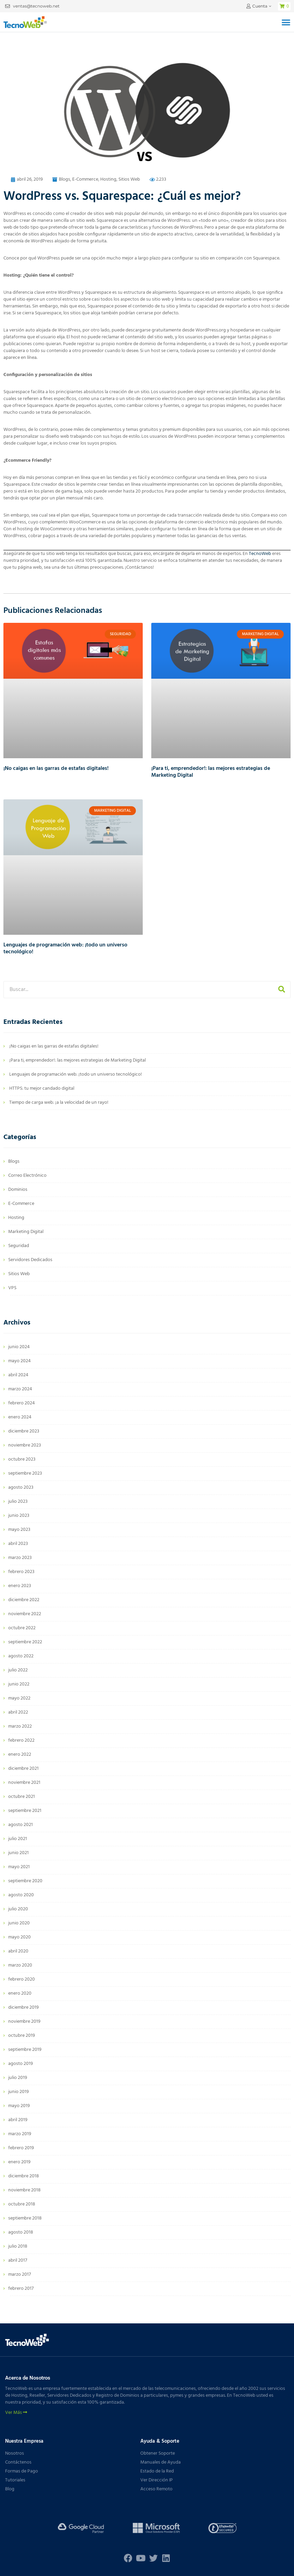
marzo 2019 (19, 2134)
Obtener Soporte (157, 2453)
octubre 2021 (21, 1797)
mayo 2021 (19, 1867)
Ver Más (16, 2412)
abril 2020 (18, 1951)
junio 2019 (18, 2092)
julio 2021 (17, 1839)
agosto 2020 (21, 1895)
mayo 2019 (19, 2106)
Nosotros (14, 2453)
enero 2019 (19, 2162)
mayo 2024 (19, 1361)
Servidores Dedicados (30, 1260)
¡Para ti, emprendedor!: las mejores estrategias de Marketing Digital (210, 772)
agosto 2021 (20, 1825)
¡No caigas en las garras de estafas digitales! (55, 768)
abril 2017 (17, 2260)
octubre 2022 (22, 1628)
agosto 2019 (20, 2064)
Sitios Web (129, 179)
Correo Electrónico (27, 1176)
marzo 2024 (20, 1389)
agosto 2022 (21, 1656)
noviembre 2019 (24, 2021)
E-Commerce (85, 179)
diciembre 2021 (23, 1769)
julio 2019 (17, 2078)
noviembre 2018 (24, 2190)
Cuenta (259, 6)
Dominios (17, 1190)
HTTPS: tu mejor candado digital (41, 1088)
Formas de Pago (21, 2471)
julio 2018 (17, 2246)
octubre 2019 (21, 2036)
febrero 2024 (21, 1403)
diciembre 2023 (23, 1431)
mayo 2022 (19, 1698)
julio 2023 (18, 1501)
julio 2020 (18, 1909)
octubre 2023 (22, 1459)
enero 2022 (19, 1754)
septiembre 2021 (24, 1811)
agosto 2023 (21, 1487)
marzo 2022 (20, 1726)
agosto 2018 (20, 2232)
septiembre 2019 (24, 2050)
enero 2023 (19, 1586)
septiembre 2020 (25, 1881)
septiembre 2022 (25, 1642)
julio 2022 (18, 1670)
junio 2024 (19, 1347)
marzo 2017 (19, 2274)
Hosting (108, 179)
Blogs (64, 179)
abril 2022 (18, 1712)
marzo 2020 (20, 1965)
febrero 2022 (21, 1740)
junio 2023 (18, 1516)
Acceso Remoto (156, 2489)
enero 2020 (19, 1993)
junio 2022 (18, 1684)
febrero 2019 (21, 2148)
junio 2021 (18, 1853)
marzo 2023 (20, 1558)
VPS (12, 1288)
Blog (9, 2489)
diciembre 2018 (23, 2176)
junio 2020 (19, 1923)
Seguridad (18, 1246)
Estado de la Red (157, 2471)
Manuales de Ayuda (160, 2462)
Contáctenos (18, 2462)
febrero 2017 (21, 2289)
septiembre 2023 (25, 1473)
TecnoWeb (260, 554)
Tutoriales (15, 2480)
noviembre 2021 (24, 1783)
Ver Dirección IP (156, 2480)
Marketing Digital (25, 1232)
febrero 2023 (21, 1572)
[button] (286, 22)
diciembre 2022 (23, 1600)
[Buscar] (281, 989)
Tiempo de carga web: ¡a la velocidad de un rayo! (58, 1102)
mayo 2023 (19, 1530)
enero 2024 (19, 1417)
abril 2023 (18, 1544)
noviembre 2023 (24, 1445)
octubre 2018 (21, 2204)
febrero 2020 (21, 1979)
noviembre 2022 (24, 1614)
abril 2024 (18, 1375)
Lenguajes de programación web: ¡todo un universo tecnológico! (65, 948)
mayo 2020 (19, 1937)
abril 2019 (17, 2120)
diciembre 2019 (23, 2007)
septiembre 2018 (25, 2218)
